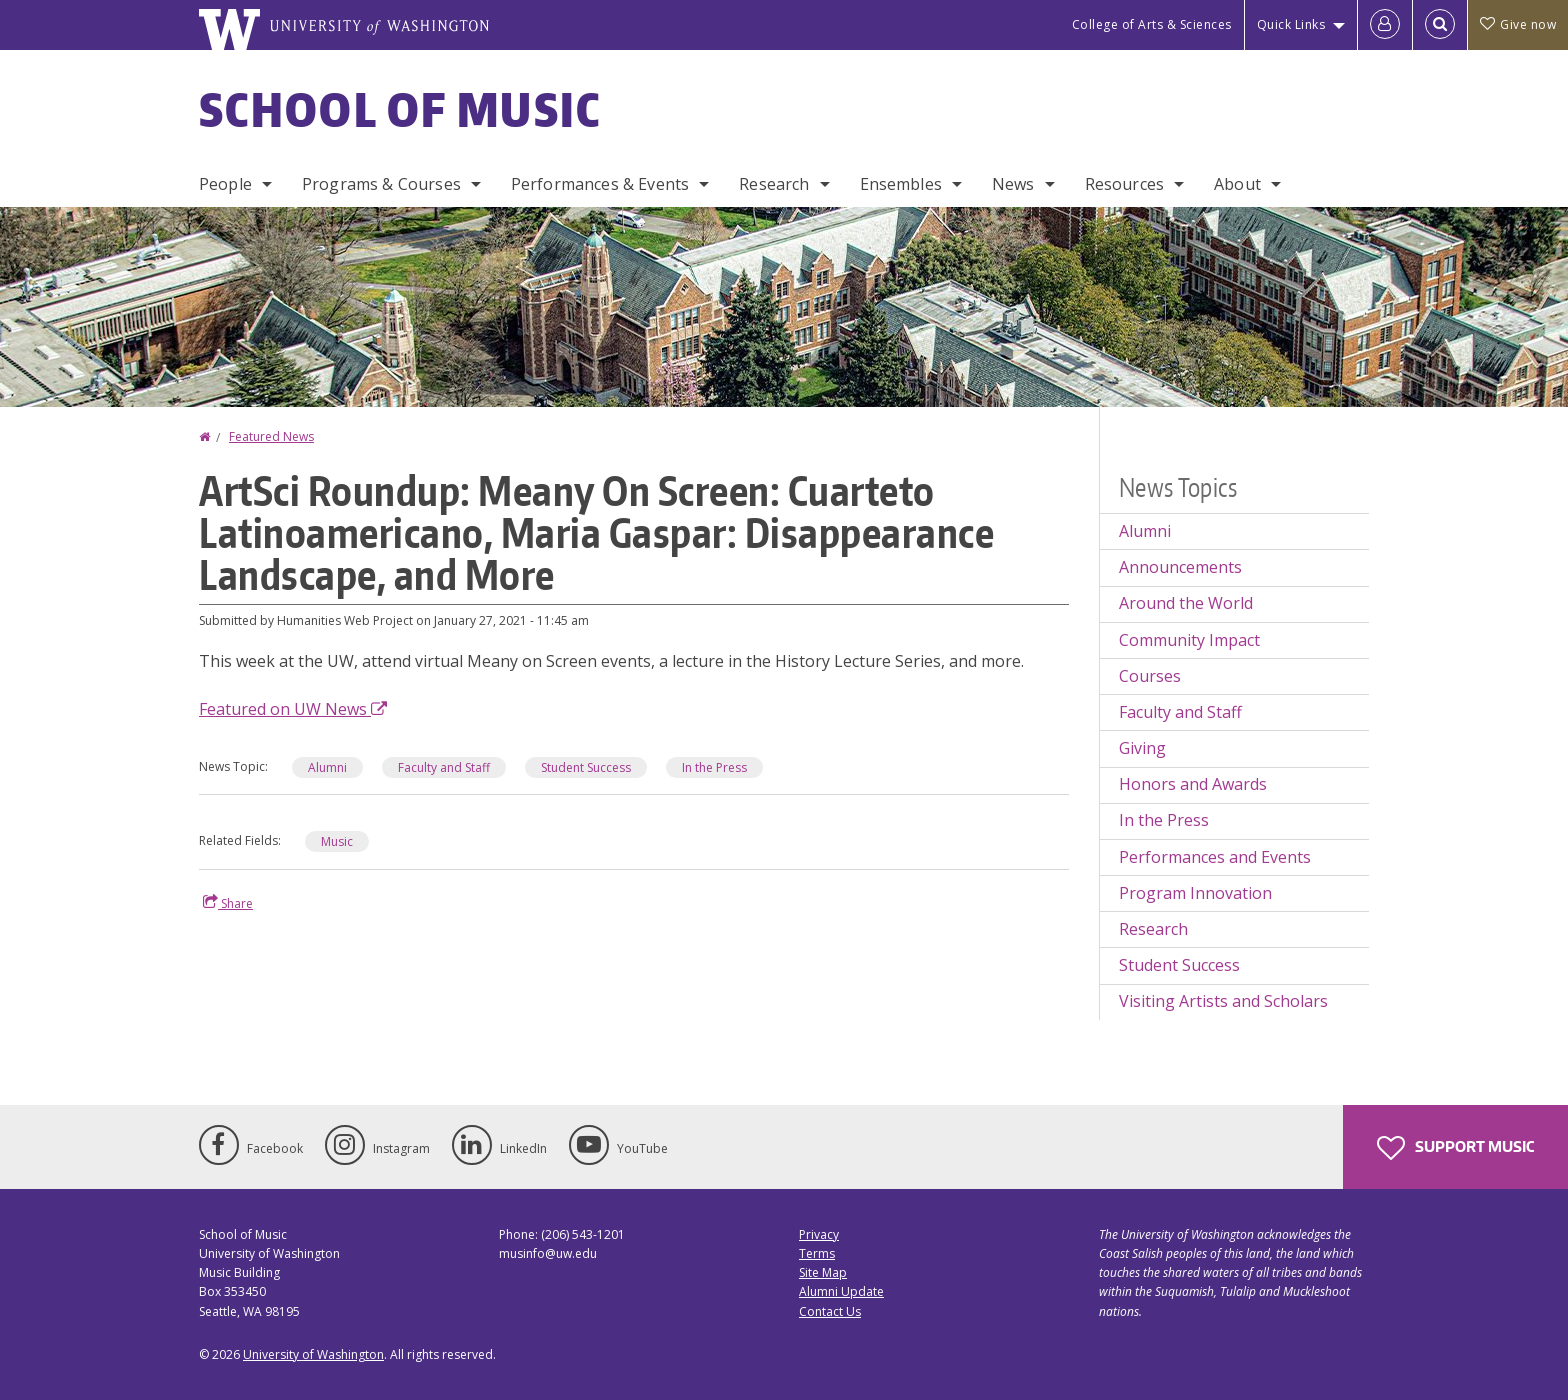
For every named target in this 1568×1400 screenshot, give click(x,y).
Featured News (271, 436)
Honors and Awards (1193, 784)
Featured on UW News (293, 709)
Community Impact (1189, 640)
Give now (1518, 24)
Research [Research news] (1153, 929)
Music (337, 841)
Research (774, 184)
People (225, 184)
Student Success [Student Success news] (586, 767)
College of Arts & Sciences (1152, 24)
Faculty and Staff (1180, 712)
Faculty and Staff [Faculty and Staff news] (444, 767)
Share (228, 903)
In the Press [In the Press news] (714, 767)
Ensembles (901, 184)
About (1237, 184)
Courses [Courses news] (1150, 676)
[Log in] (1385, 25)
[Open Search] (1440, 25)
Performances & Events (600, 184)
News (1013, 184)
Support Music (1455, 1148)
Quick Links (1291, 24)
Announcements (1180, 567)
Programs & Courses (381, 184)
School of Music (400, 109)
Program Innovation (1195, 893)
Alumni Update (841, 1291)
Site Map (823, 1272)
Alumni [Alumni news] (327, 767)
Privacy (819, 1234)
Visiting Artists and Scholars (1223, 1001)
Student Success (1179, 965)
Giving (1142, 748)
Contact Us (830, 1311)
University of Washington (313, 1354)
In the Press (1164, 820)
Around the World (1186, 603)
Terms (817, 1253)
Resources (1124, 184)
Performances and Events (1215, 857)
